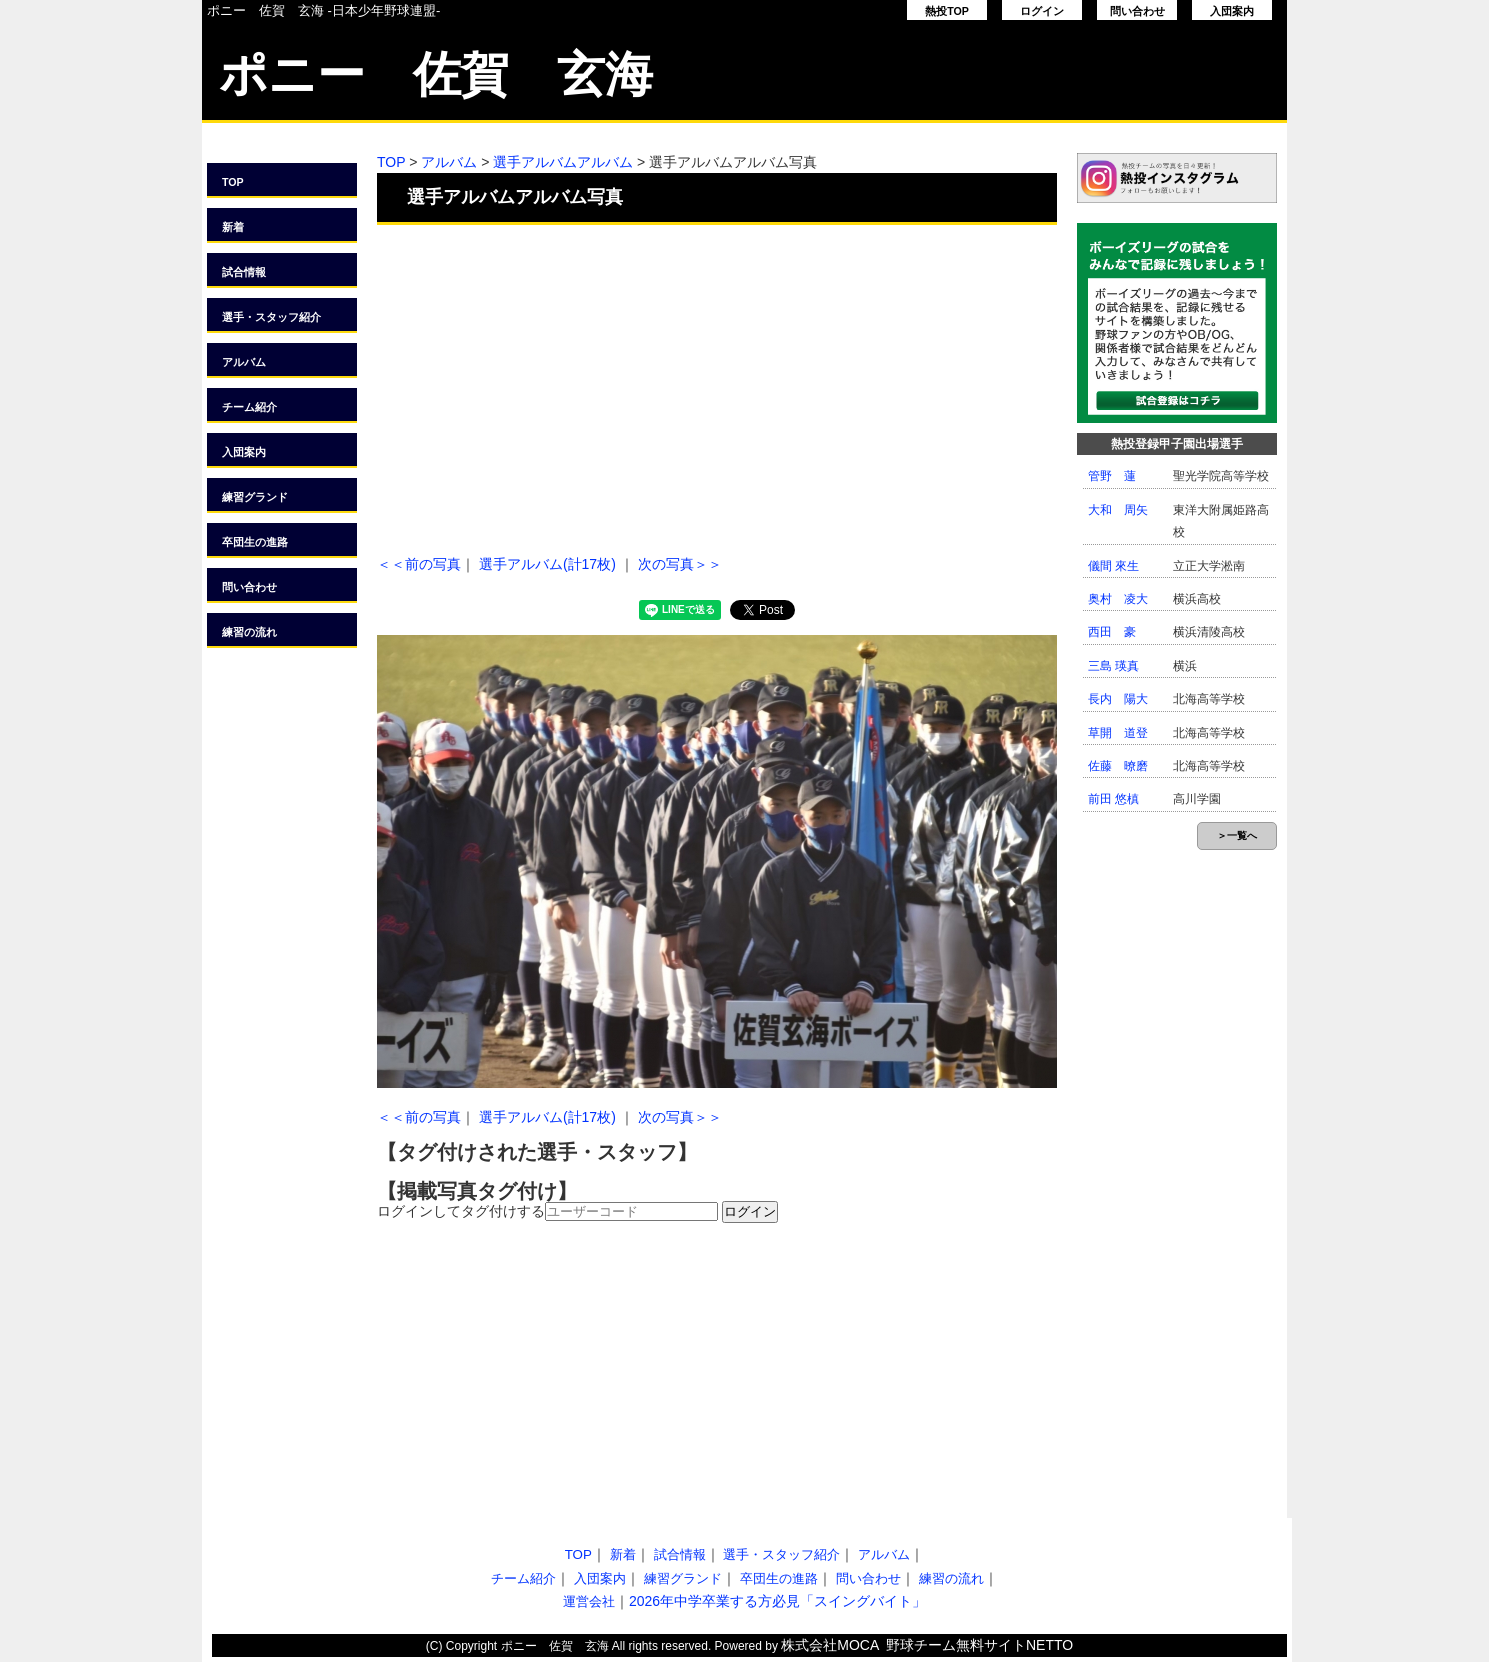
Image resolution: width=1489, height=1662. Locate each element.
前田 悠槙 (1113, 799)
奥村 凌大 (1118, 599)
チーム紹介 (249, 407)
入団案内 (1232, 11)
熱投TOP (947, 11)
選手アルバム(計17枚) (547, 564)
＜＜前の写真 (419, 564)
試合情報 (244, 272)
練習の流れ (249, 632)
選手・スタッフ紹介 (271, 317)
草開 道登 (1118, 733)
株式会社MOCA (830, 1645)
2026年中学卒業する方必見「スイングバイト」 (777, 1601)
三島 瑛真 (1113, 666)
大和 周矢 (1118, 510)
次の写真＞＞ (680, 564)
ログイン (1042, 11)
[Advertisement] (717, 385)
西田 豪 (1112, 632)
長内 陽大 (1118, 699)
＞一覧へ (1237, 835)
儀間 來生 (1113, 566)
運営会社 (589, 1601)
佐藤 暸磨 (1118, 766)
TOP (233, 182)
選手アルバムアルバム (563, 162)
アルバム (244, 362)
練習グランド (255, 497)
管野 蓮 (1112, 476)
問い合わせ (1137, 11)
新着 (233, 227)
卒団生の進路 (255, 542)
